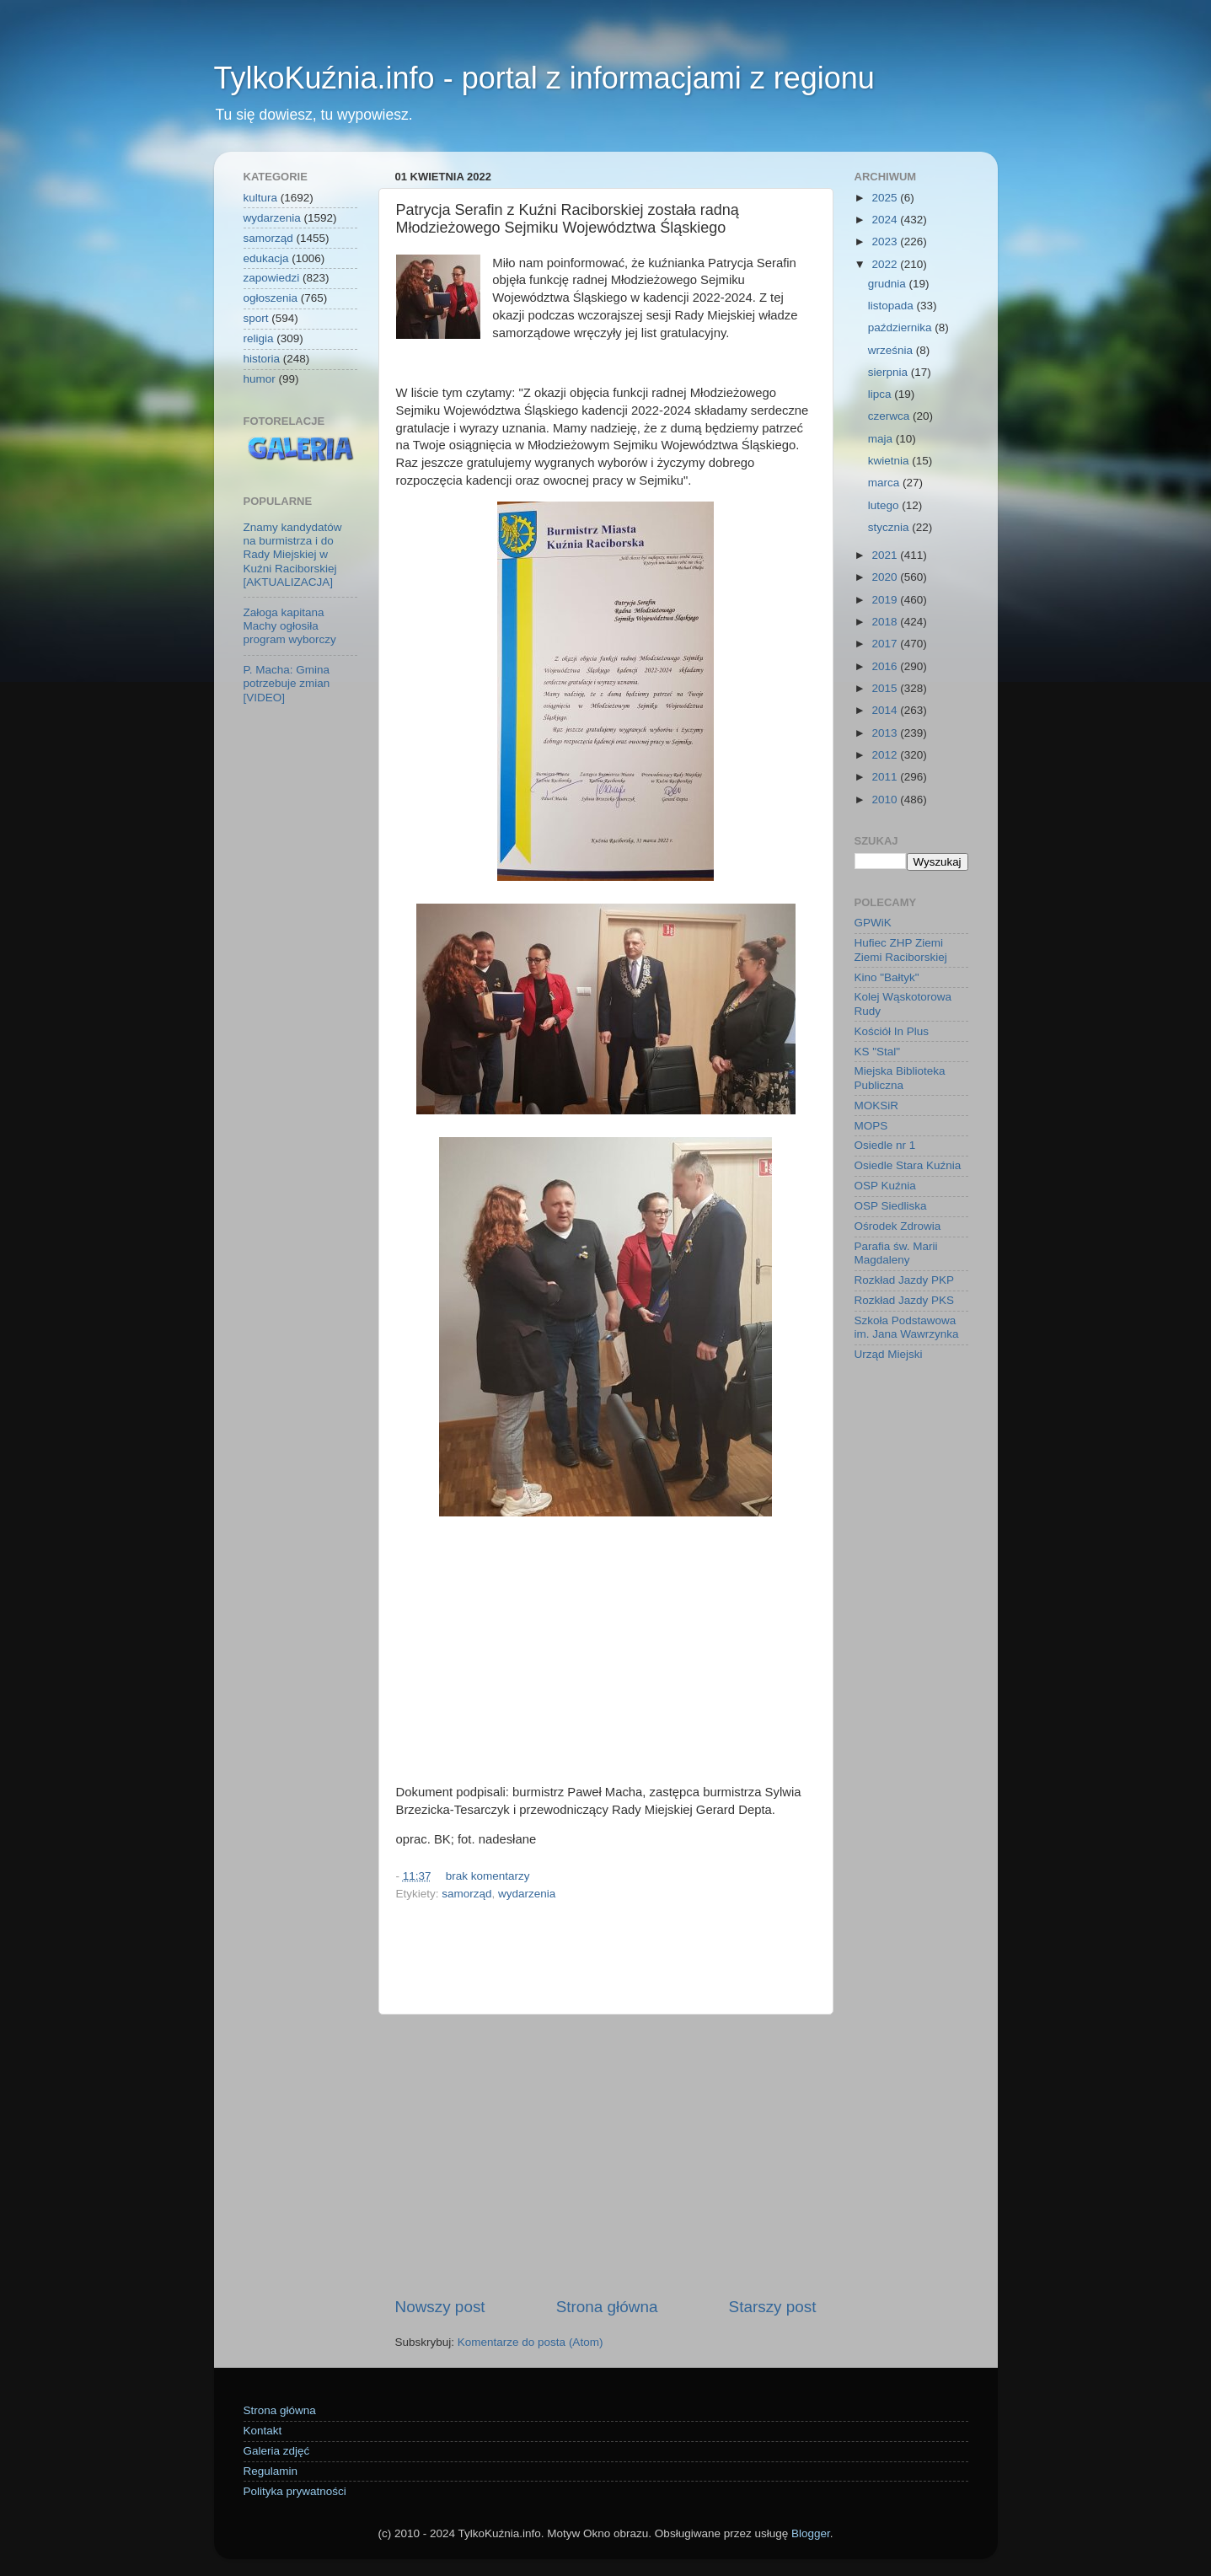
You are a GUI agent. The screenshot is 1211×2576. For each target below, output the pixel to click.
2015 (885, 688)
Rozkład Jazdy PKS (905, 1300)
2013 (885, 733)
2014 (885, 710)
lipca (881, 394)
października (901, 327)
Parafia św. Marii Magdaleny (896, 1253)
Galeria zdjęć (277, 2451)
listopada (892, 305)
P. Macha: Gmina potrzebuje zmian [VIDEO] (287, 683)
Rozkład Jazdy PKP (905, 1280)
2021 (885, 555)
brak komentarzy (488, 1876)
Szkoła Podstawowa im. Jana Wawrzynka (907, 1327)
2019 (885, 599)
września (892, 350)
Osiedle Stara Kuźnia (908, 1165)
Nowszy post (440, 2307)
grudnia (888, 283)
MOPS (871, 1125)
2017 (885, 643)
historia (262, 358)
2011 (885, 776)
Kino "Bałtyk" (887, 977)
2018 (885, 621)
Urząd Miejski (889, 1354)
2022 (885, 264)
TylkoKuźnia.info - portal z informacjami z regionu (544, 78)
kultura (261, 197)
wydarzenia (526, 1893)
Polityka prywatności (295, 2491)
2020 (885, 577)
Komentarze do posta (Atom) (530, 2342)
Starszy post (773, 2307)
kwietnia (890, 460)
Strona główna (607, 2307)
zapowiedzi (272, 277)
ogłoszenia (271, 298)
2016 (885, 666)
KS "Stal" (878, 1051)
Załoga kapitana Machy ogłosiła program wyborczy (290, 626)
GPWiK (873, 922)
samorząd (466, 1893)
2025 (885, 197)
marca (885, 482)
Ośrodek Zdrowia (898, 1226)
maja (882, 438)
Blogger (810, 2533)
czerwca (890, 416)
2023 (885, 241)
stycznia (890, 527)
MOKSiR (877, 1105)
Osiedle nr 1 (885, 1145)
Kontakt (263, 2430)
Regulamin (271, 2471)
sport (256, 318)
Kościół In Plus (892, 1031)
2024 (885, 219)
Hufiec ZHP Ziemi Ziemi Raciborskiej (901, 949)
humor (260, 379)
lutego (885, 505)
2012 (885, 755)
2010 (885, 799)
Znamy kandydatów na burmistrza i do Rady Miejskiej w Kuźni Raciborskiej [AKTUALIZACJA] (293, 554)
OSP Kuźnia (885, 1185)
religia (259, 338)
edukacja (266, 258)
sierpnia (889, 372)
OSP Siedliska (891, 1205)
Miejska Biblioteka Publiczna (900, 1078)
